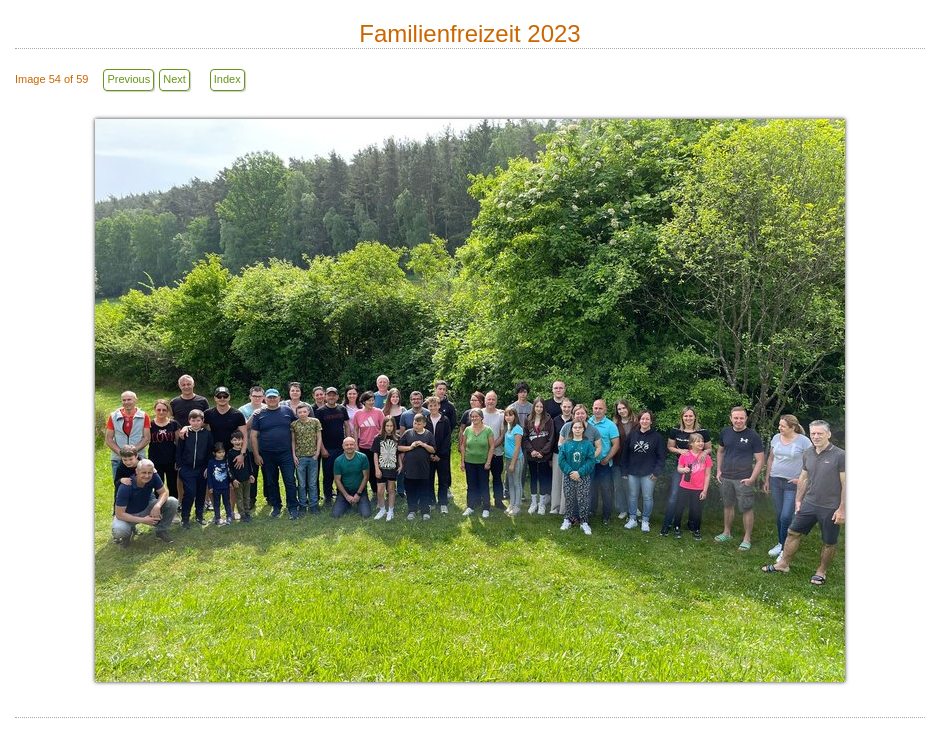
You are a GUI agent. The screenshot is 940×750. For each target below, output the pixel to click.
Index (227, 79)
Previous (128, 79)
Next (174, 79)
